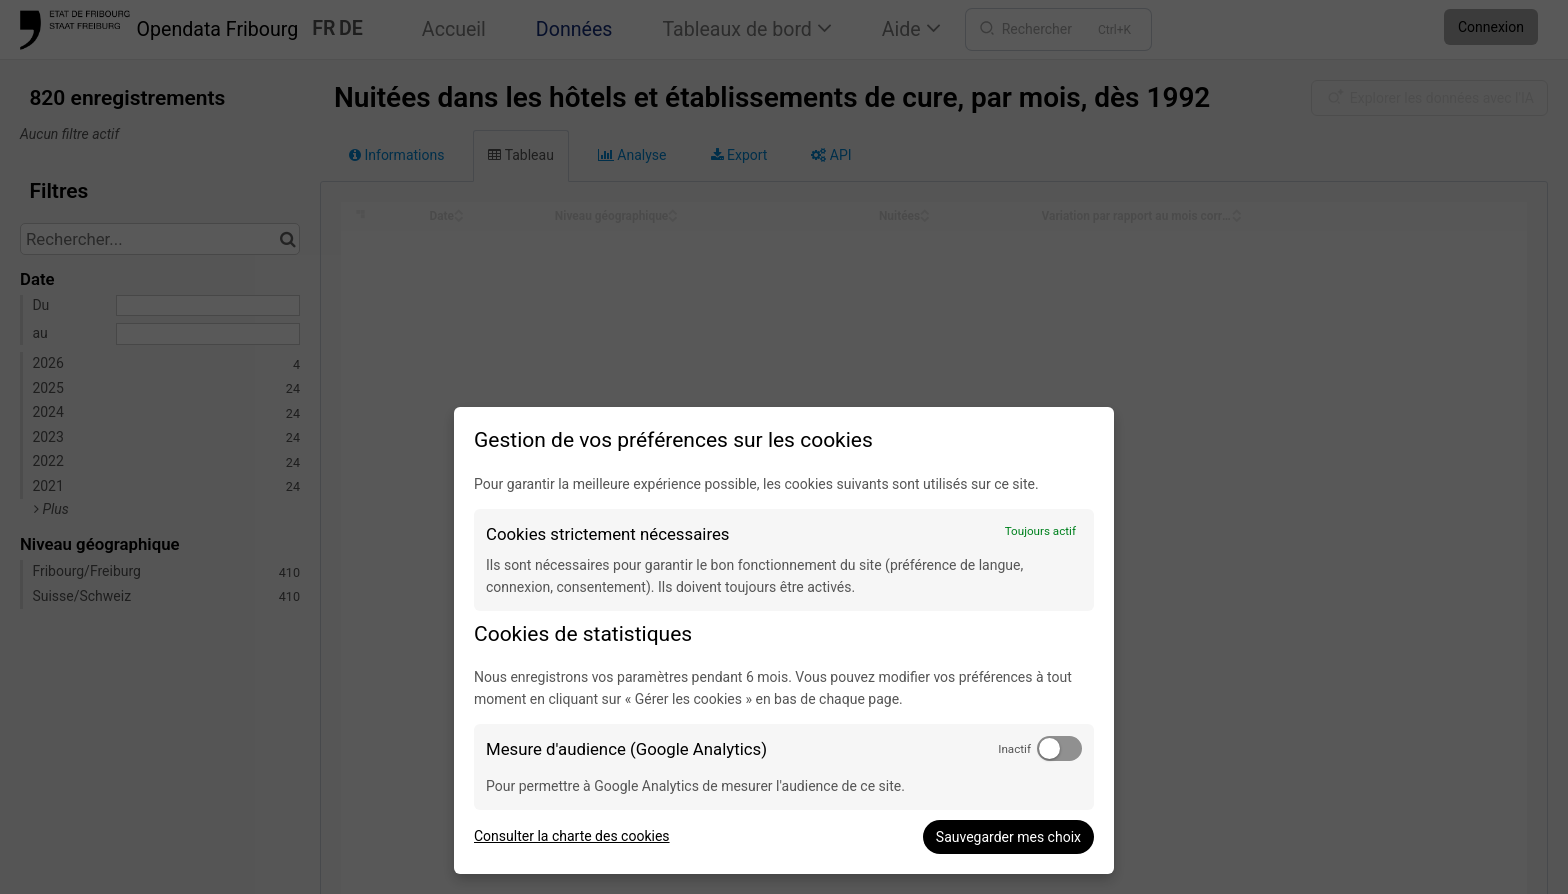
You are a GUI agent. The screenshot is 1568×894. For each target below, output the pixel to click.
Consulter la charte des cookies (572, 836)
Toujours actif (1040, 531)
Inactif (1014, 749)
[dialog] (784, 640)
